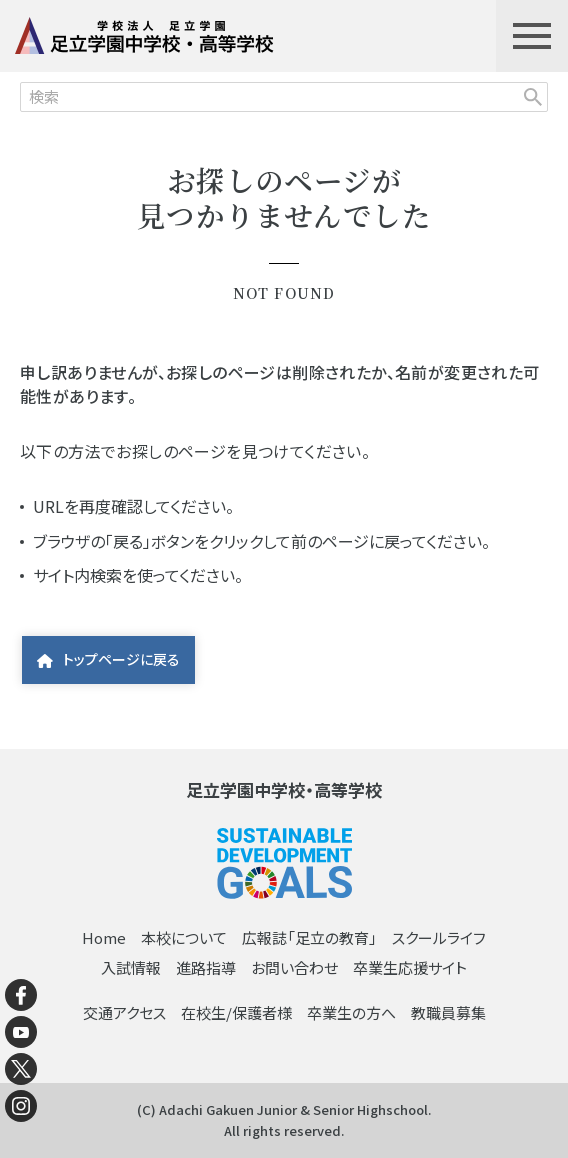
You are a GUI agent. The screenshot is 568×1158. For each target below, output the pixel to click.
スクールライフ (439, 937)
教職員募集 (448, 1012)
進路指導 (206, 967)
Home (104, 937)
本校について (184, 937)
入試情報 (131, 967)
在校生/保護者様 (236, 1012)
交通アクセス (124, 1012)
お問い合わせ (294, 967)
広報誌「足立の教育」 (309, 937)
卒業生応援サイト (410, 967)
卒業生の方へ (351, 1012)
